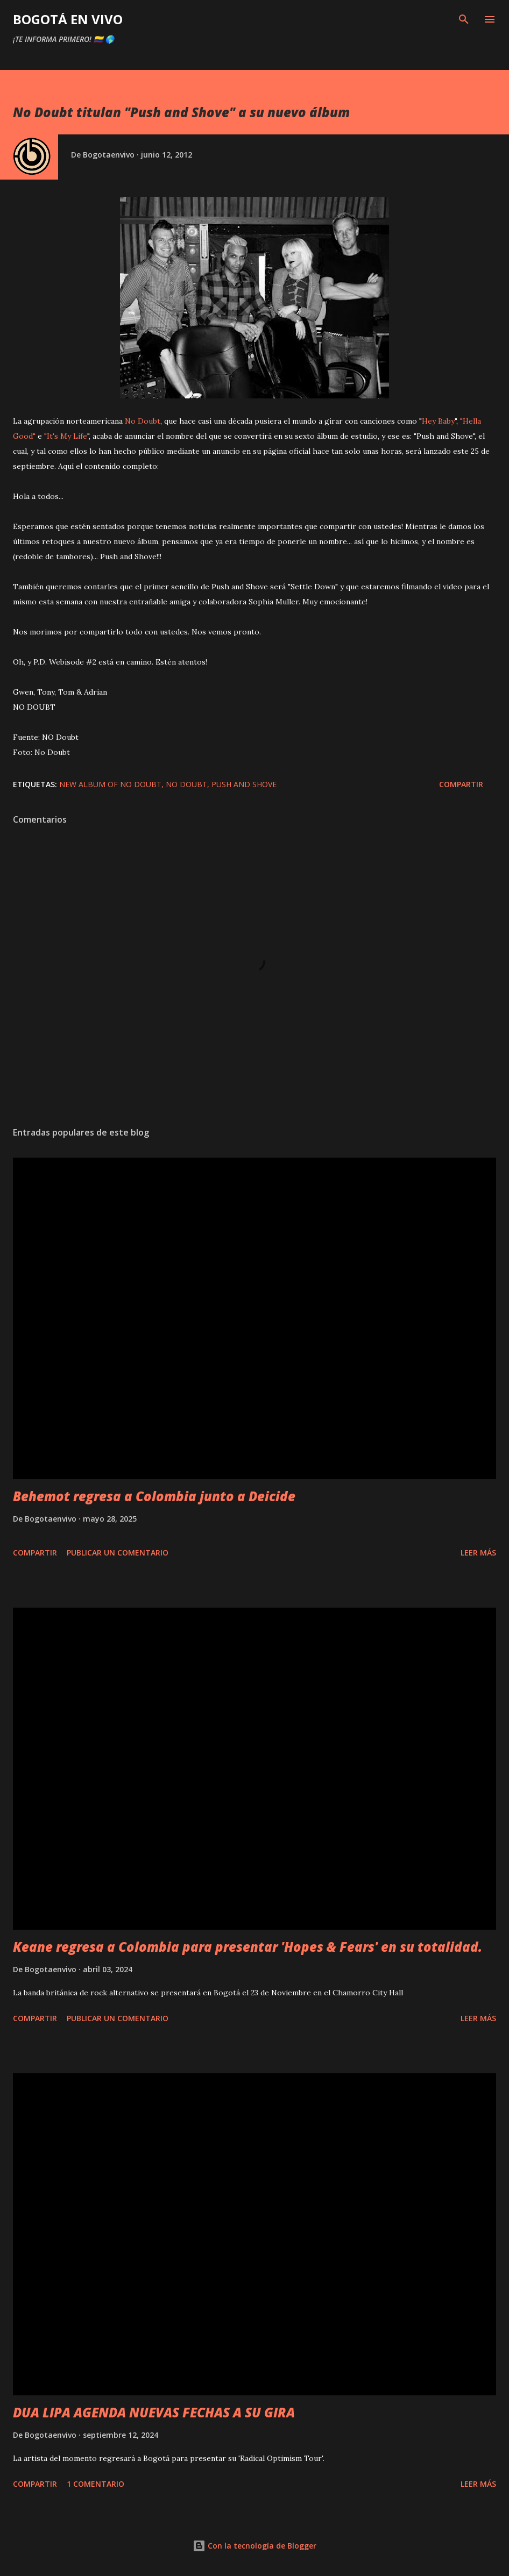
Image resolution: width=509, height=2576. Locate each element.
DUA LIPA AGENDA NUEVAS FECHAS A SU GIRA (154, 2412)
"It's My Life (65, 436)
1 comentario (95, 2484)
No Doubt (142, 421)
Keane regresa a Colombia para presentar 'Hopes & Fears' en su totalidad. (247, 1947)
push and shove (244, 784)
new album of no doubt (110, 784)
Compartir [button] (461, 784)
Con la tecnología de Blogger (254, 2546)
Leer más (478, 1552)
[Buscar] (463, 19)
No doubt (186, 784)
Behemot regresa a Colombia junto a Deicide (154, 1496)
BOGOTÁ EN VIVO (68, 19)
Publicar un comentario (117, 1552)
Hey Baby (438, 421)
